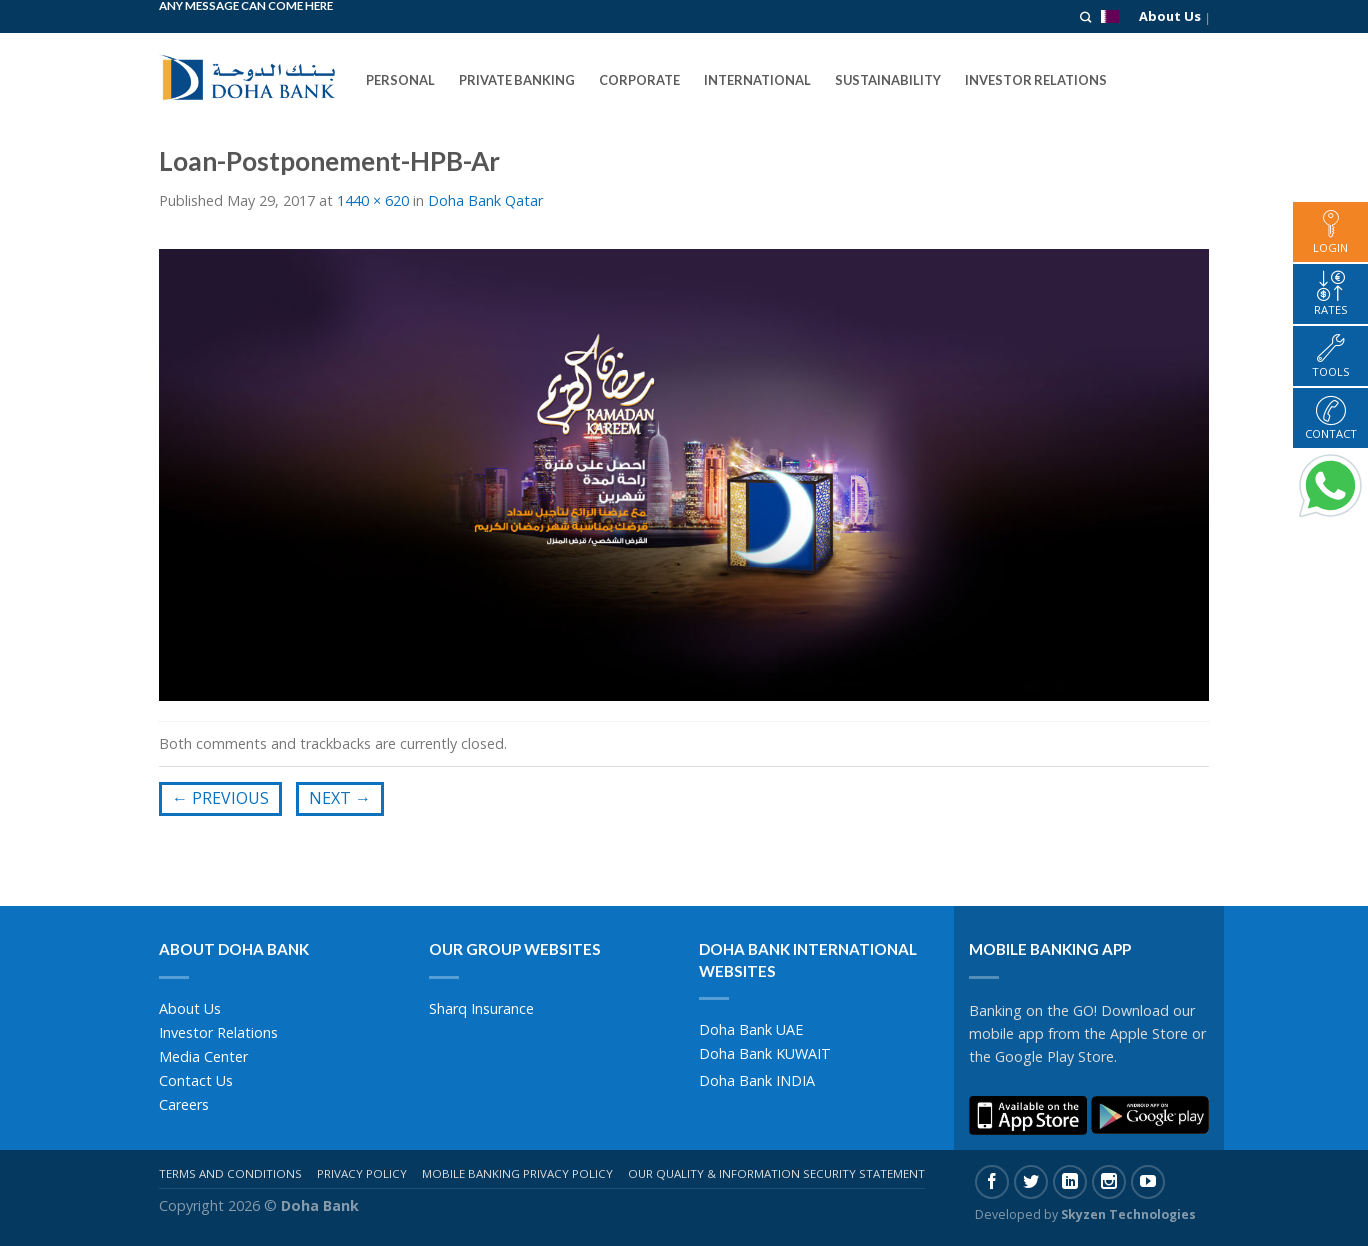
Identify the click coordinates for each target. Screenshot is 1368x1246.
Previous (220, 798)
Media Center (203, 1056)
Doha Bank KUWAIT (765, 1053)
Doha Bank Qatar (485, 200)
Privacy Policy (362, 1173)
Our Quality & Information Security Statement (776, 1173)
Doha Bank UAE (751, 1029)
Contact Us (196, 1080)
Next (340, 798)
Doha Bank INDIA (757, 1080)
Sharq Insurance (481, 1008)
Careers (184, 1104)
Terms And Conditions (230, 1173)
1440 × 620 (373, 200)
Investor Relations (218, 1032)
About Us (1170, 16)
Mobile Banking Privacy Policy (517, 1173)
